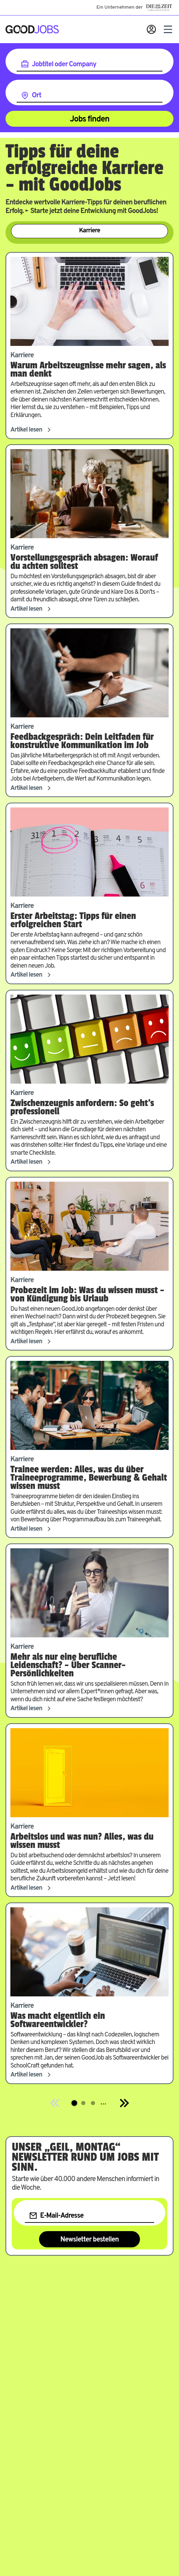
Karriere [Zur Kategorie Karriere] (89, 231)
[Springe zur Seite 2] (83, 2103)
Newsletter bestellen (89, 2239)
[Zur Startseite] (32, 29)
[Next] (124, 2103)
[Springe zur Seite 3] (93, 2103)
